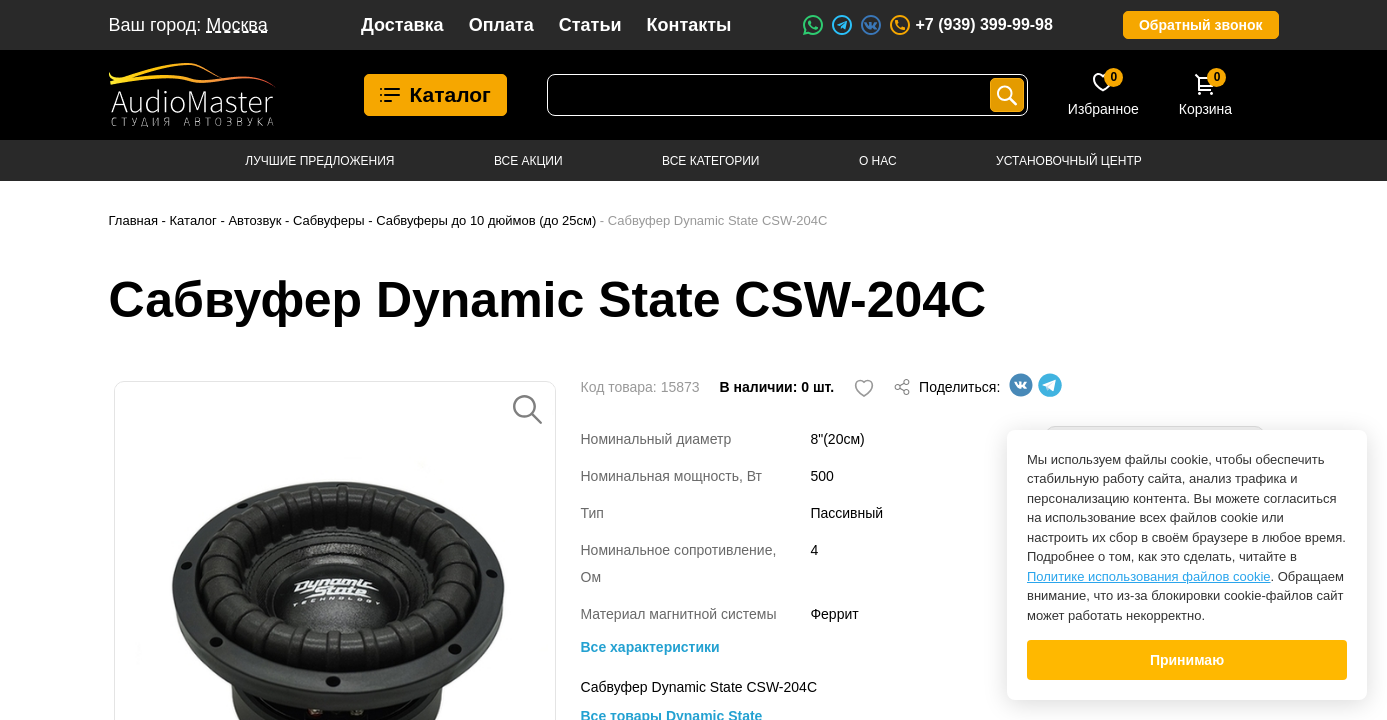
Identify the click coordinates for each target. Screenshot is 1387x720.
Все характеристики (650, 647)
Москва (236, 25)
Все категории (710, 161)
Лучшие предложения (319, 161)
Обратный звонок (1201, 25)
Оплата (501, 25)
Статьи (590, 25)
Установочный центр (1069, 161)
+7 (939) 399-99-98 (970, 25)
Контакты (689, 25)
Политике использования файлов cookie (1149, 576)
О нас (878, 161)
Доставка (402, 25)
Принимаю (1187, 660)
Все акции (528, 161)
